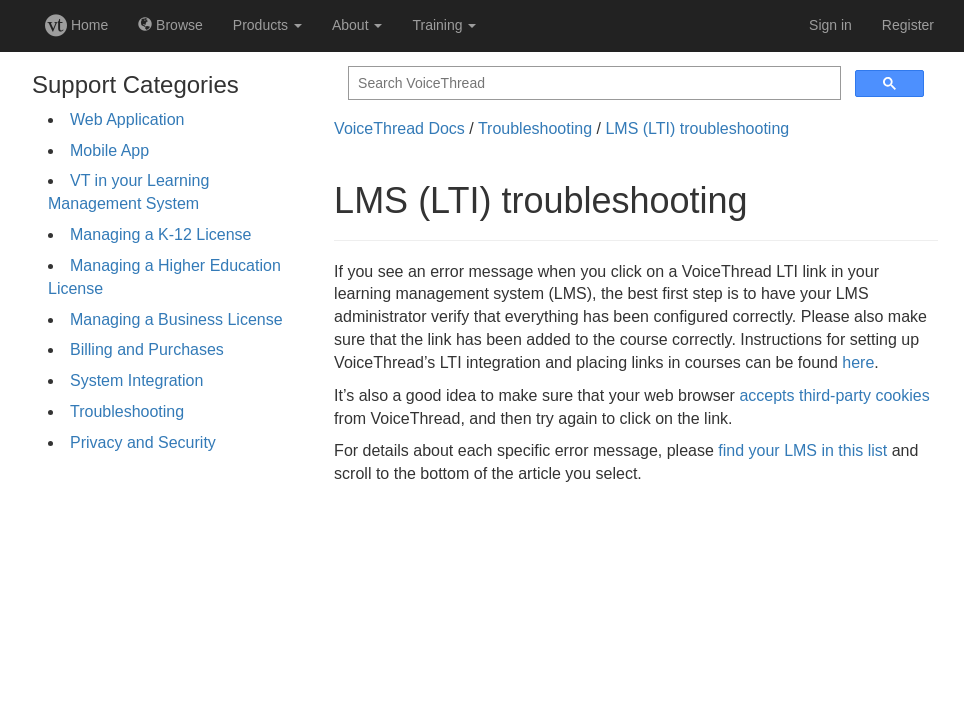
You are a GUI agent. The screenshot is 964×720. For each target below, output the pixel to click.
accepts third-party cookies (834, 395)
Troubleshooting (127, 411)
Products (267, 25)
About (357, 25)
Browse (170, 25)
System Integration (136, 380)
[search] (592, 83)
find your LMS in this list (802, 450)
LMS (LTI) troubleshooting (697, 128)
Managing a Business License (176, 319)
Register (908, 25)
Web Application (127, 119)
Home (76, 25)
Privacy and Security (143, 442)
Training (444, 25)
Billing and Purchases (147, 349)
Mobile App (109, 150)
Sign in (830, 25)
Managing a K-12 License (160, 234)
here (858, 362)
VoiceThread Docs (399, 128)
